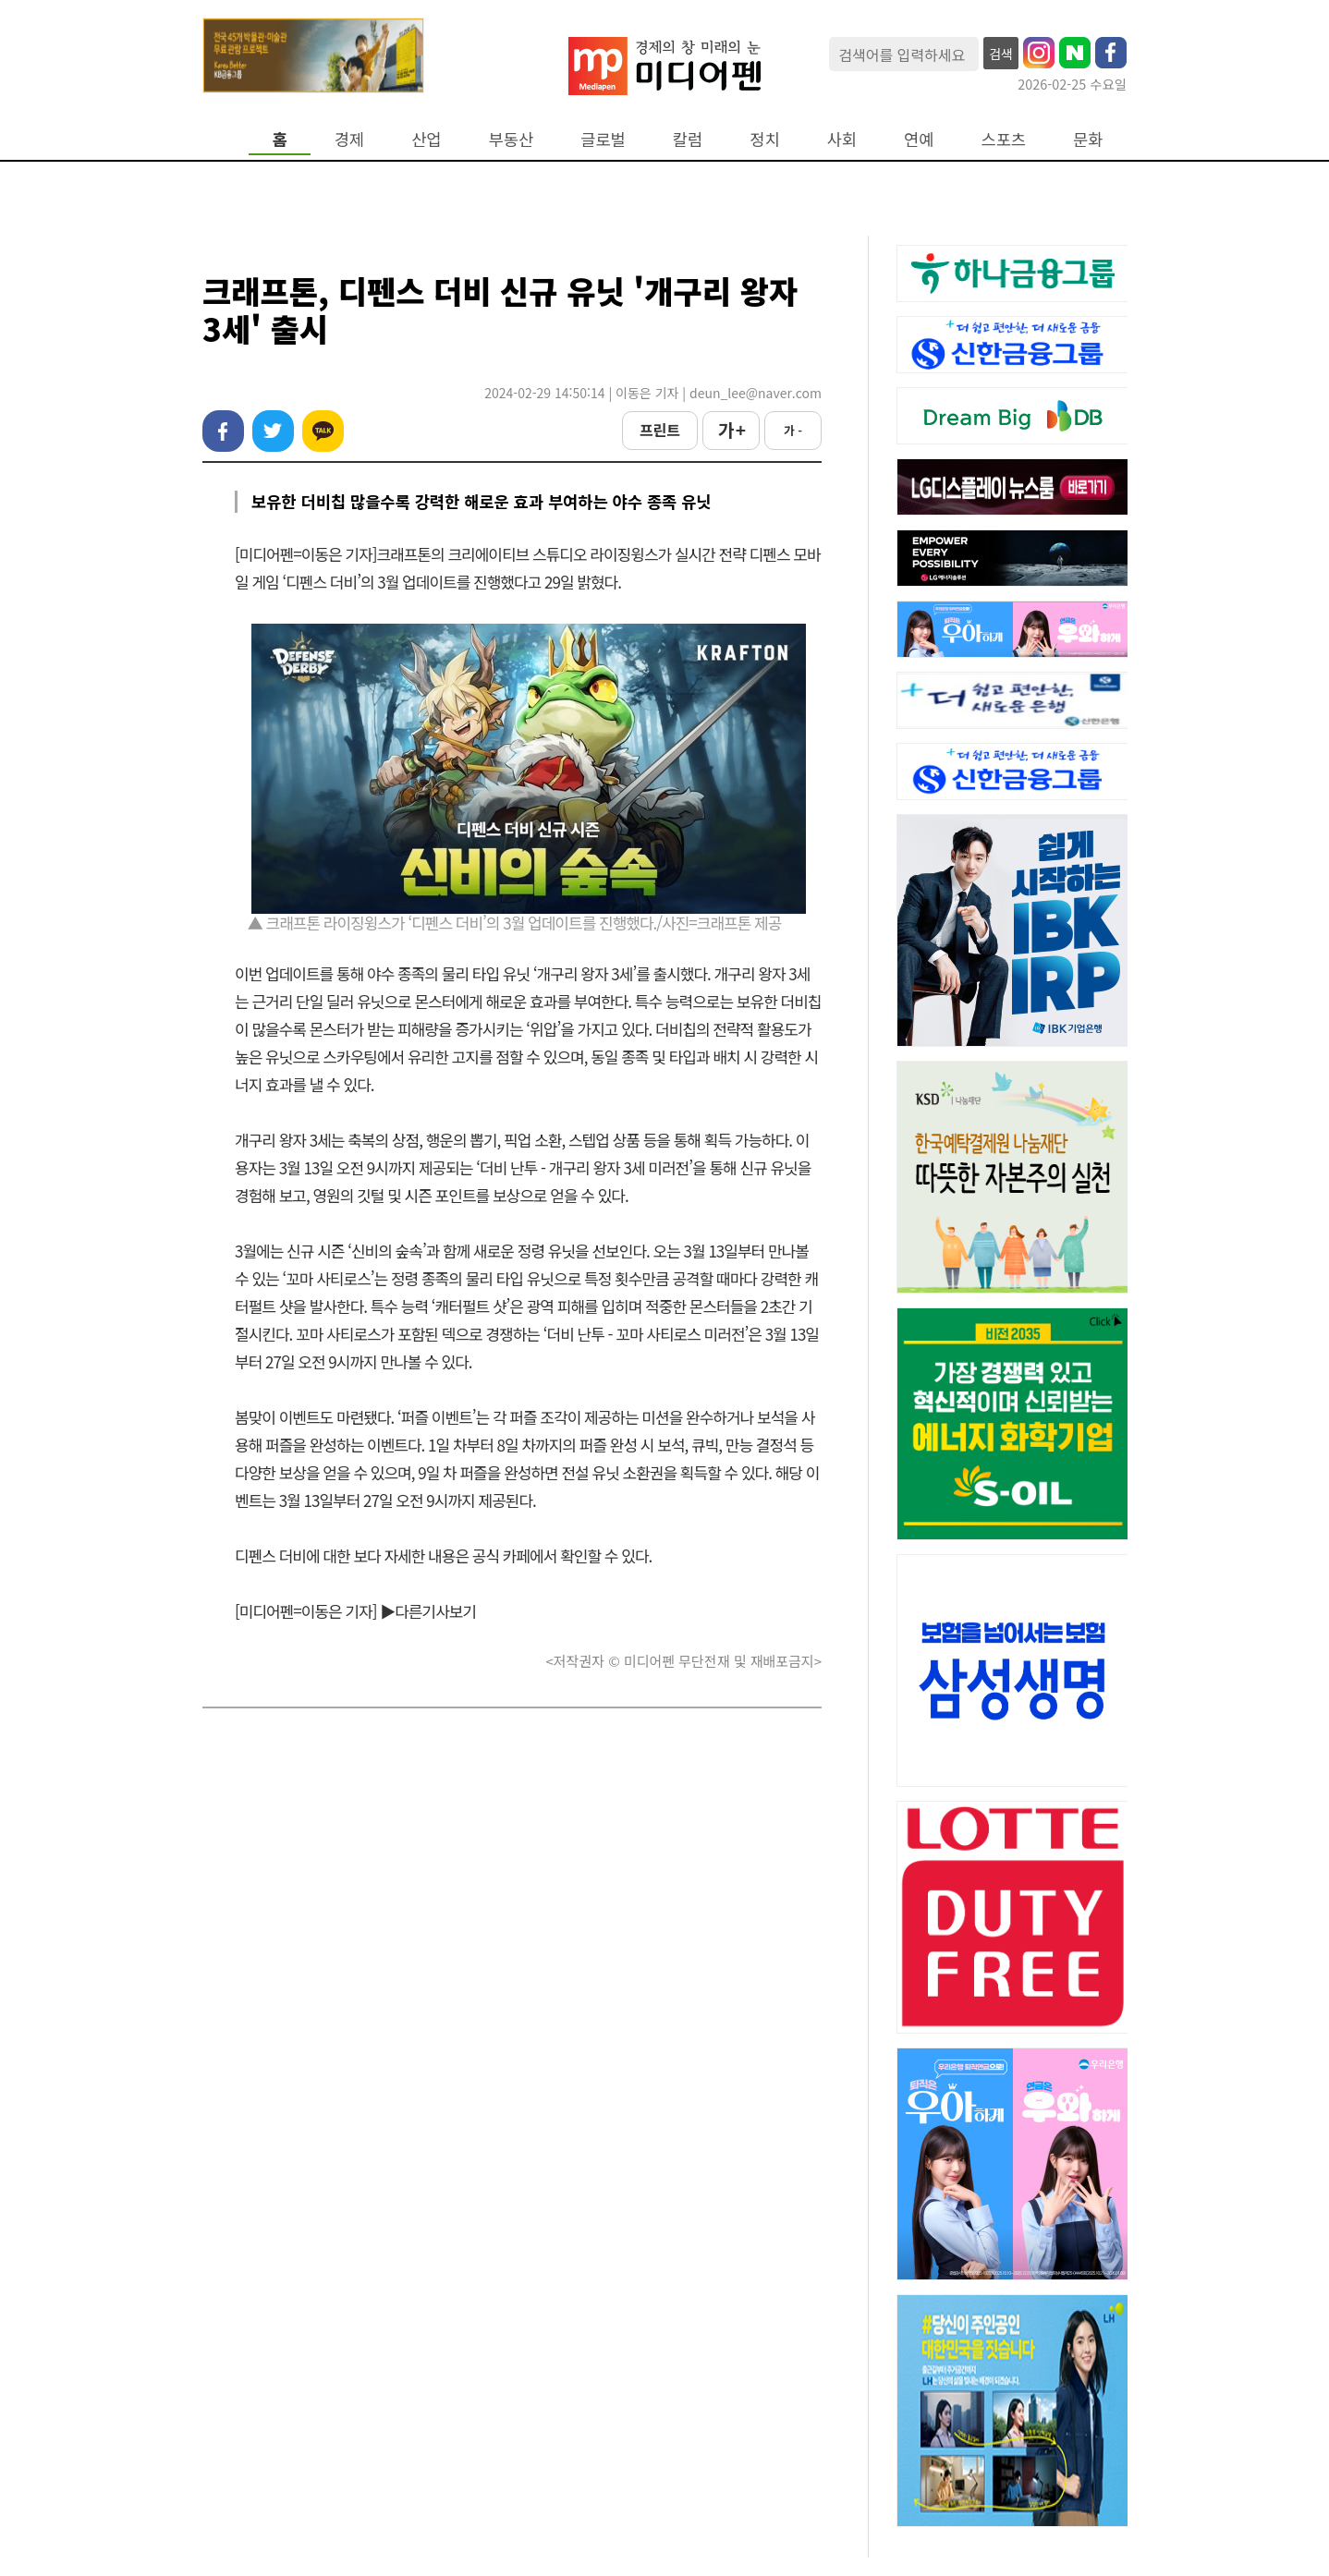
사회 (842, 139)
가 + (731, 430)
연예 (918, 139)
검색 (1001, 53)
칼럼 (687, 139)
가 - (793, 430)
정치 (764, 139)
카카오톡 (323, 431)
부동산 (511, 139)
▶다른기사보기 (428, 1610)
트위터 (273, 431)
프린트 (660, 430)
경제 (349, 139)
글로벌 (603, 139)
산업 (426, 139)
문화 (1088, 139)
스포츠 (1004, 139)
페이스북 (223, 431)
